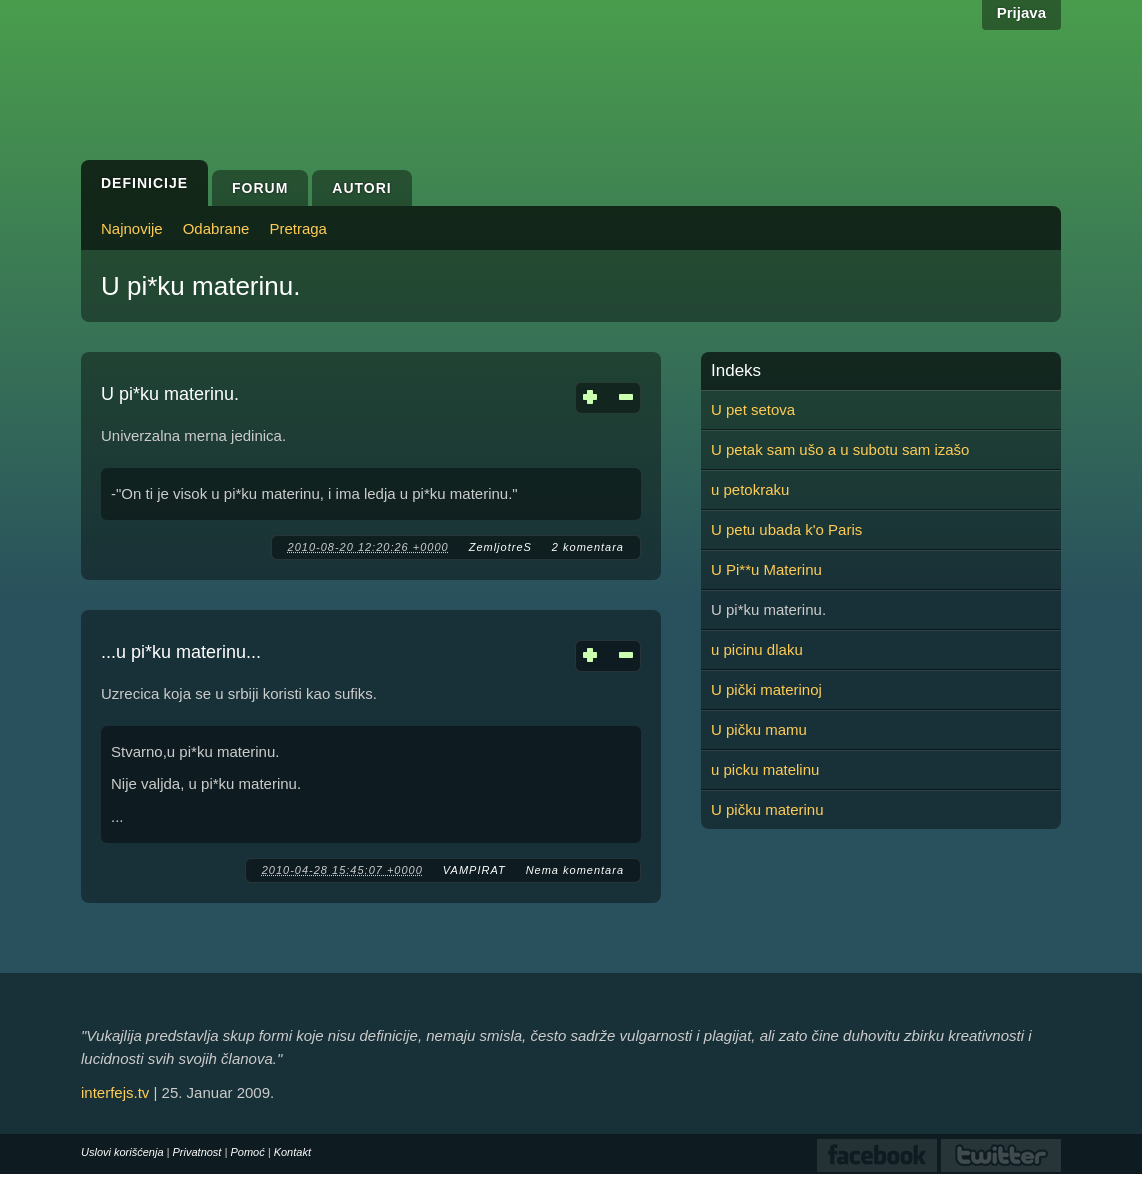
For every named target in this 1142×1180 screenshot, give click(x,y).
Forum (260, 188)
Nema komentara (575, 870)
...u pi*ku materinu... (181, 652)
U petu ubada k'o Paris (786, 529)
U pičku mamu (759, 729)
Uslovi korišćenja (122, 1152)
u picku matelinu (765, 769)
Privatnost (197, 1152)
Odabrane (216, 228)
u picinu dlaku (757, 649)
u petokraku (750, 489)
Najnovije (132, 228)
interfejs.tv (115, 1092)
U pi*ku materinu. (170, 394)
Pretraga (298, 228)
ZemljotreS (500, 547)
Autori (361, 188)
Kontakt (292, 1152)
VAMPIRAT (474, 870)
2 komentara (588, 547)
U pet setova (753, 409)
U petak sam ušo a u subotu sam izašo (840, 449)
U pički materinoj (766, 689)
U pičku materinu (767, 809)
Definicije (144, 183)
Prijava (1021, 12)
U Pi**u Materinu (766, 569)
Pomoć (247, 1152)
